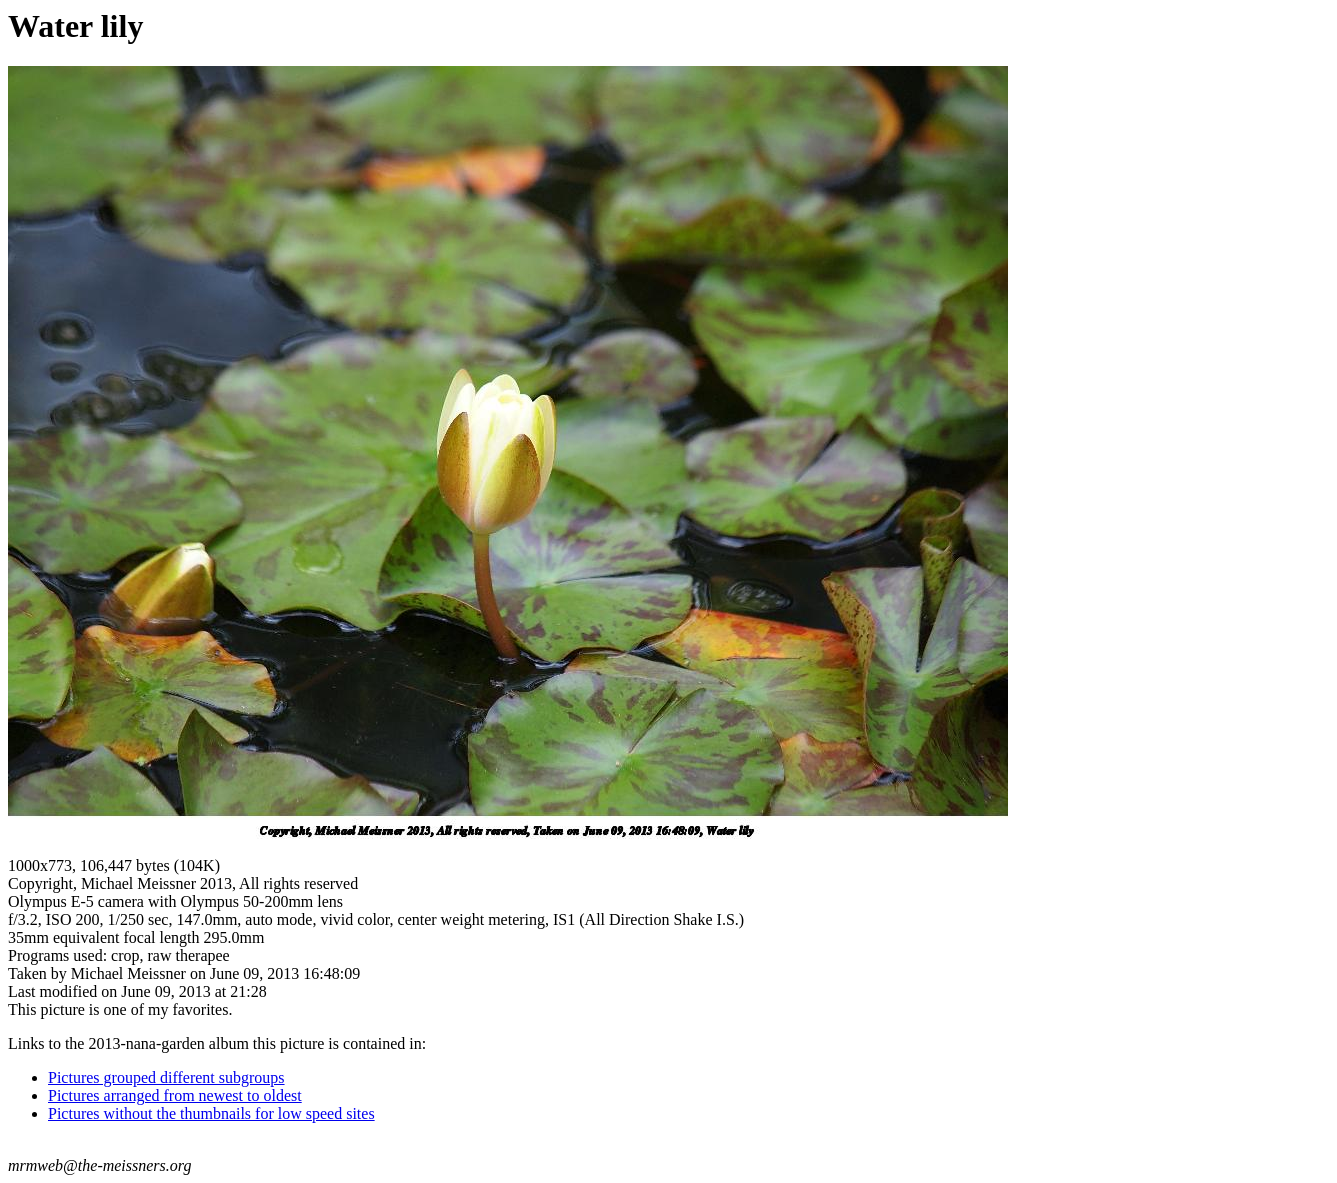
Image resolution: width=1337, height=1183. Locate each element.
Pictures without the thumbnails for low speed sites (211, 1113)
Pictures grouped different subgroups (166, 1077)
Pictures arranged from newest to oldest (175, 1095)
